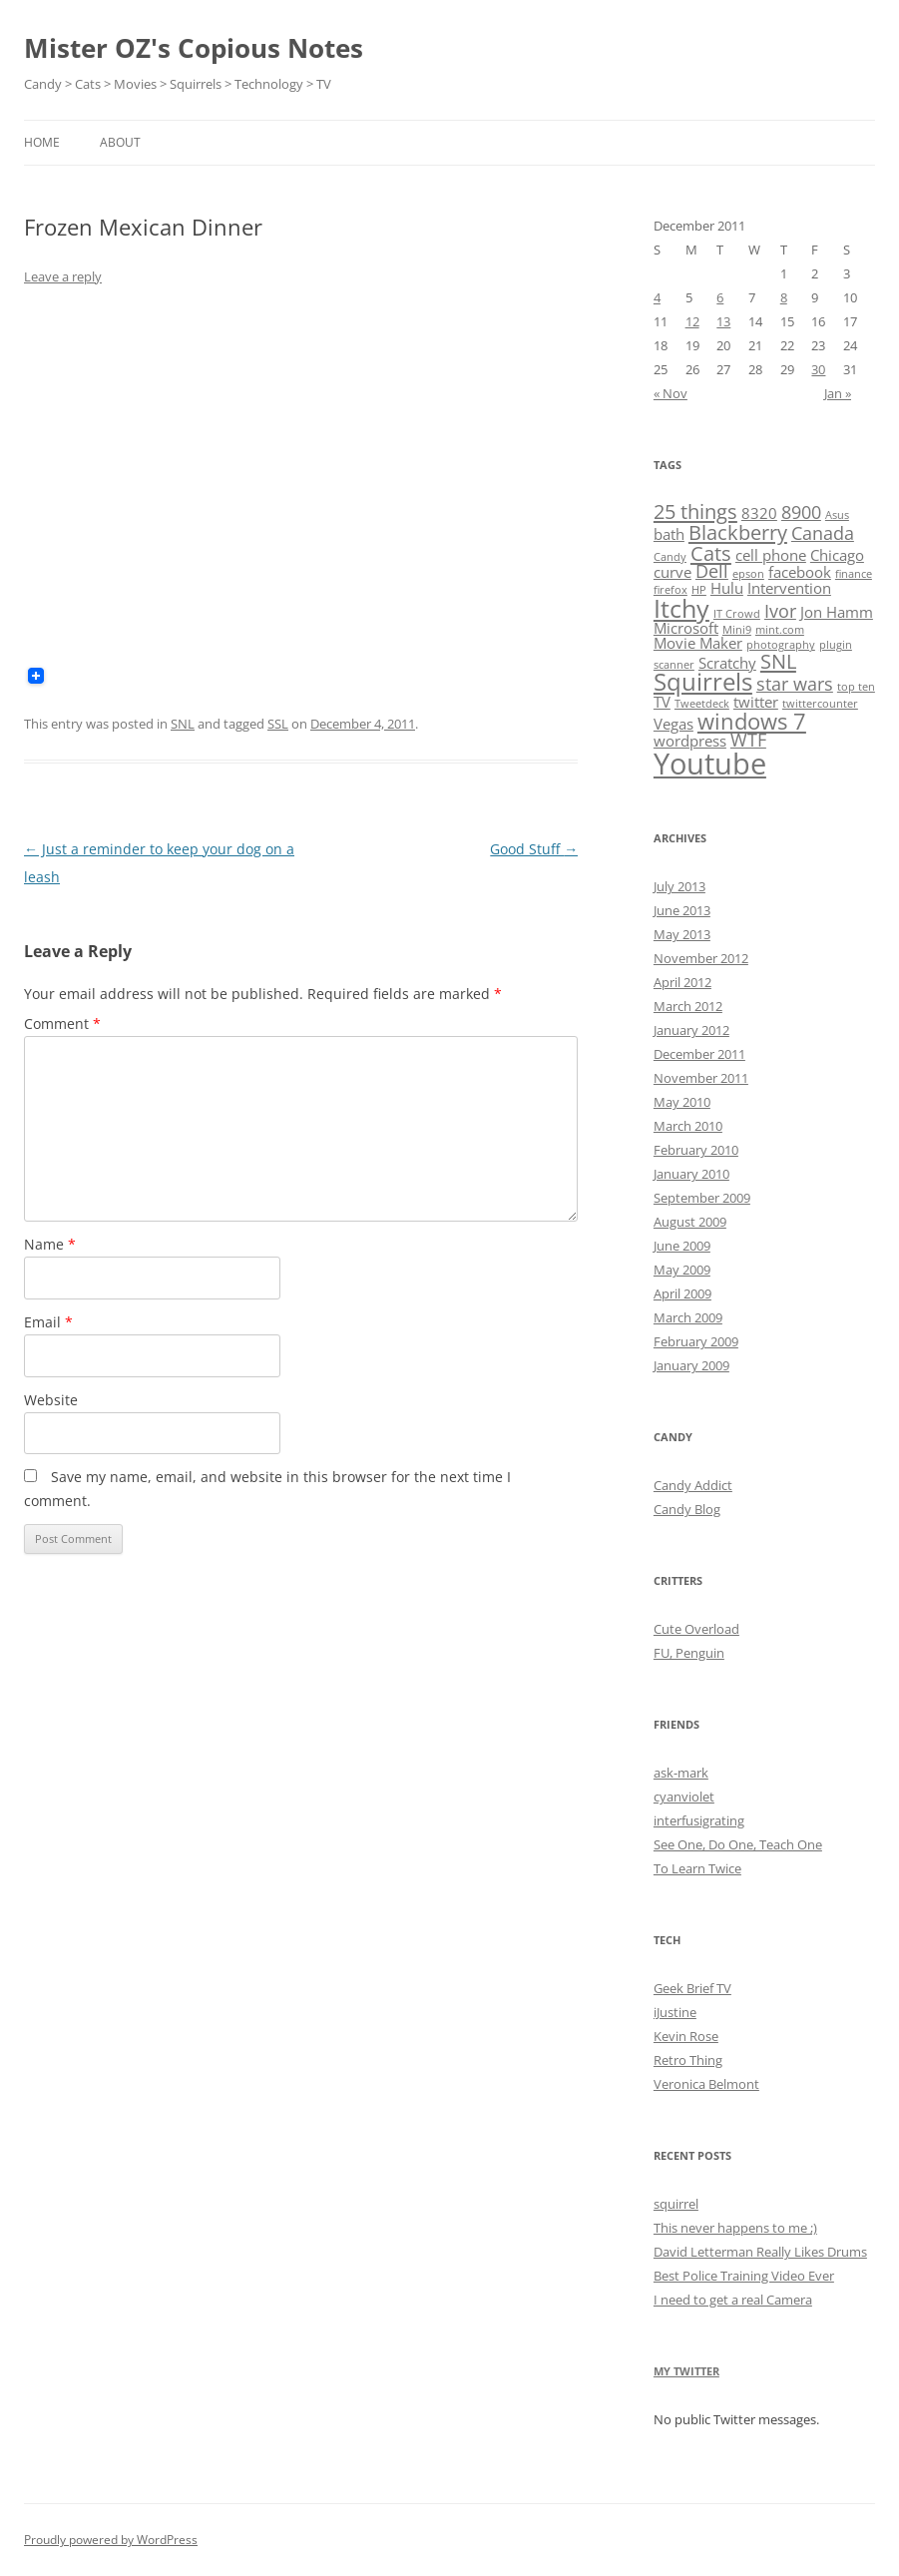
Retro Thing (688, 2060)
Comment (62, 1023)
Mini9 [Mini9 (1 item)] (736, 630)
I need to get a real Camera (733, 2300)
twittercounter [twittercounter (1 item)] (820, 704)
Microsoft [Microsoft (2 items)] (686, 628)
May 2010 (682, 1102)
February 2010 (696, 1150)
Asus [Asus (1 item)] (837, 515)
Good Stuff (534, 848)
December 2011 (699, 1054)
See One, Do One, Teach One (738, 1844)
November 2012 (701, 958)
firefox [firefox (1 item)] (670, 590)
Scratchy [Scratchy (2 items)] (727, 663)
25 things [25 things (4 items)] (695, 511)
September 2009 (702, 1198)
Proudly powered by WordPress (111, 2539)
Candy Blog (687, 1509)
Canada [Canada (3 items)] (822, 533)
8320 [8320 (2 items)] (759, 513)
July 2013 (679, 886)
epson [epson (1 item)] (748, 574)
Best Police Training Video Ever (744, 2276)
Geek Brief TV (692, 1988)
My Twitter (686, 2370)
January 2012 (691, 1030)
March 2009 (688, 1317)
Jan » (837, 393)
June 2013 (682, 910)
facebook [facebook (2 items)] (799, 572)
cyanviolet (684, 1796)
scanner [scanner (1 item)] (674, 665)
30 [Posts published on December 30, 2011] (818, 369)
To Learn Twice (697, 1868)
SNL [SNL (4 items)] (778, 661)
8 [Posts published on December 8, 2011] (783, 297)
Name (50, 1244)
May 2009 (682, 1270)
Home (42, 142)
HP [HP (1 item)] (698, 590)
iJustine (675, 2012)
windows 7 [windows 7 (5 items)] (751, 721)
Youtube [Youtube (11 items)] (710, 763)
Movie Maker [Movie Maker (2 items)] (698, 643)
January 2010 (691, 1174)
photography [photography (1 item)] (780, 645)
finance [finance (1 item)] (853, 574)
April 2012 (682, 982)
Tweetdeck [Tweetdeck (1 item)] (701, 704)
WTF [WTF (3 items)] (748, 740)
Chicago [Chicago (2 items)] (837, 555)
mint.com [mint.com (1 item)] (779, 630)
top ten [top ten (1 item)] (856, 687)
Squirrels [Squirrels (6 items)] (703, 682)
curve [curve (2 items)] (672, 572)
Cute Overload (696, 1629)
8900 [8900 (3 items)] (801, 512)
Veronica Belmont (706, 2084)
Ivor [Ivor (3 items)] (780, 611)
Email (48, 1321)
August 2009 (690, 1222)
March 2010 (688, 1126)
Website (51, 1399)
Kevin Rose (686, 2036)
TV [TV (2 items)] (662, 702)
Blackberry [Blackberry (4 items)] (737, 532)
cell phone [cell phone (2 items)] (770, 555)
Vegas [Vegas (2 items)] (673, 724)
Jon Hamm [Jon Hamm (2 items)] (836, 612)
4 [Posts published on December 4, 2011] (657, 297)
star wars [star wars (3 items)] (794, 684)
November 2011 (701, 1078)
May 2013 (682, 934)
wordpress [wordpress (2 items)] (690, 741)
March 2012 (688, 1006)
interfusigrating (699, 1820)
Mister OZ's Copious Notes (193, 48)
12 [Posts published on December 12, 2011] (692, 321)
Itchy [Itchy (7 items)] (681, 608)
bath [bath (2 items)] (669, 534)
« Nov (670, 393)
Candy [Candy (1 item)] (670, 557)
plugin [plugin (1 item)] (835, 645)
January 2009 (691, 1365)
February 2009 (696, 1341)
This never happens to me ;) (735, 2228)
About (120, 142)
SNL (183, 724)
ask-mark (681, 1773)
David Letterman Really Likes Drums (760, 2252)
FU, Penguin (689, 1653)
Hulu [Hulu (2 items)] (726, 588)
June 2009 (682, 1246)
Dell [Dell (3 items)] (711, 571)
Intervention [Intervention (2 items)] (789, 588)
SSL (277, 724)
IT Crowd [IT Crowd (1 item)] (736, 614)
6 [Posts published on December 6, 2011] (719, 297)
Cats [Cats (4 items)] (710, 553)
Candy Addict (693, 1485)
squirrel (676, 2204)
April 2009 (682, 1293)
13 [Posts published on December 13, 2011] (723, 321)
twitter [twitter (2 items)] (755, 702)
